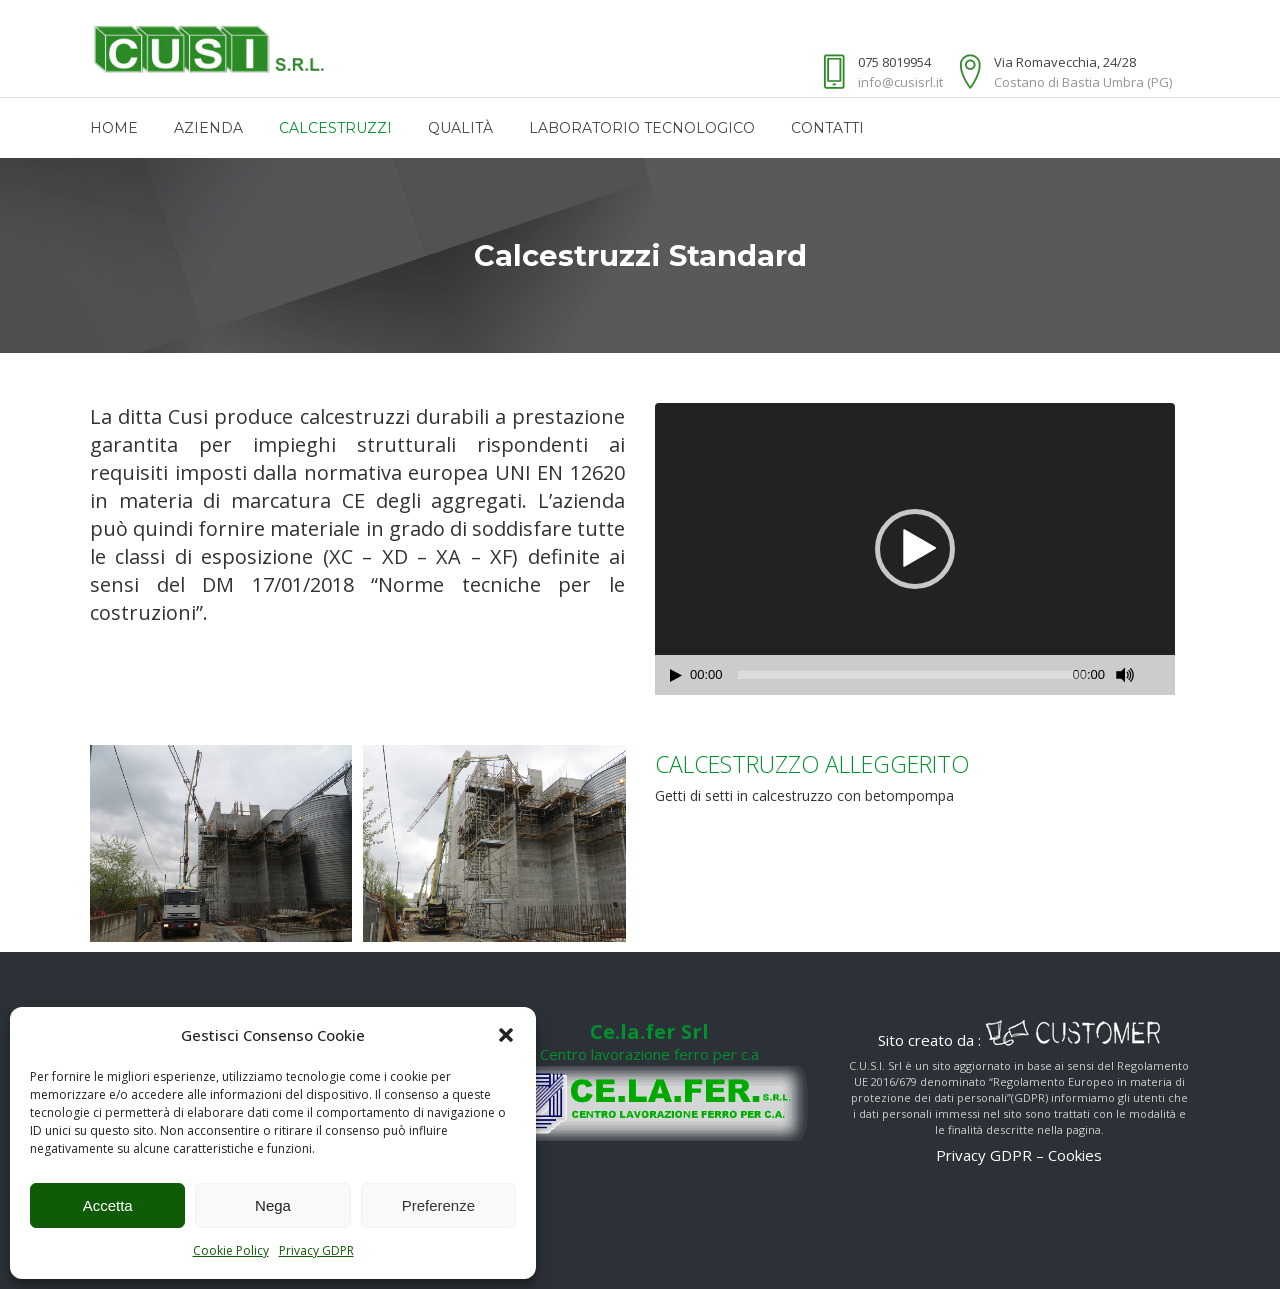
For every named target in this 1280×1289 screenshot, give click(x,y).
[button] (506, 1035)
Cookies (1075, 1155)
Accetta (108, 1205)
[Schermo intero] (1161, 675)
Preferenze (438, 1205)
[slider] (913, 675)
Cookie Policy (231, 1250)
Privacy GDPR (316, 1250)
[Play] (676, 675)
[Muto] (1125, 675)
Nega (273, 1205)
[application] (915, 549)
